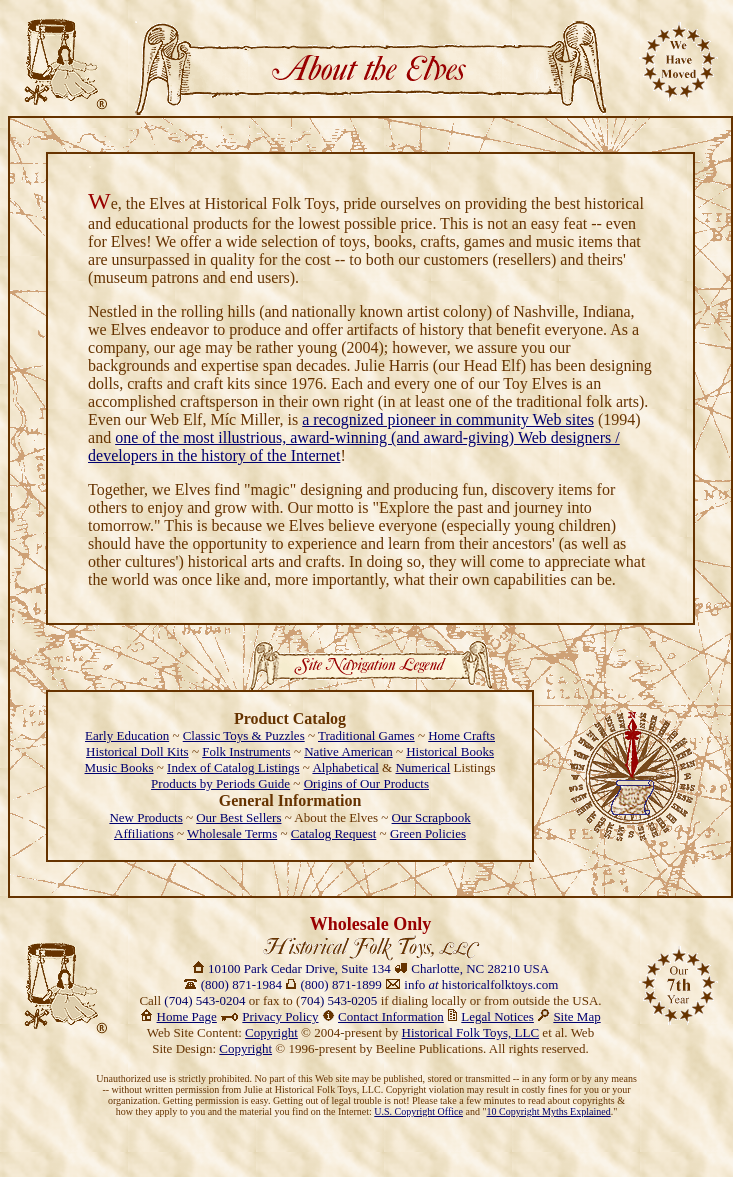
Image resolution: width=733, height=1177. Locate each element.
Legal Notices (497, 1016)
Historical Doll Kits (137, 751)
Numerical (422, 767)
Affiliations (144, 833)
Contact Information (391, 1016)
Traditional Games (366, 735)
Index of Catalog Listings (233, 767)
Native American (348, 751)
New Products (145, 817)
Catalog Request (334, 833)
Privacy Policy (280, 1016)
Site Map (576, 1016)
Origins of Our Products (366, 783)
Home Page (187, 1016)
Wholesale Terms (232, 833)
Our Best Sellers (238, 817)
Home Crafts (461, 735)
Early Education (127, 735)
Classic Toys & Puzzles (244, 735)
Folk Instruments (246, 751)
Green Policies (428, 833)
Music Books (119, 767)
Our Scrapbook (431, 817)
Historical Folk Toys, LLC (471, 1032)
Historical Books (450, 751)
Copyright (271, 1032)
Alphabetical (345, 767)
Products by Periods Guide (220, 783)
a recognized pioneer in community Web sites (448, 419)
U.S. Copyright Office (418, 1111)
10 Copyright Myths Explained (549, 1111)
